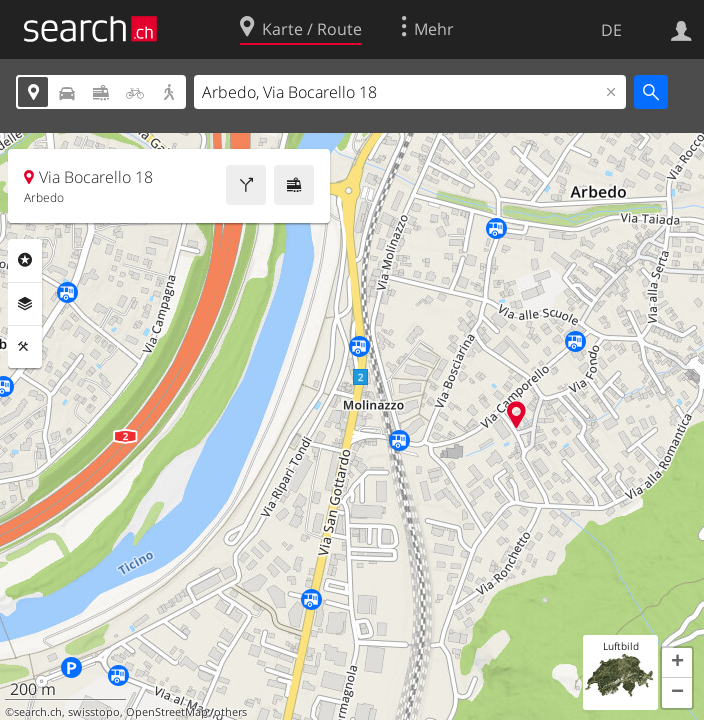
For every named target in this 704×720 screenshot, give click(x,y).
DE (611, 30)
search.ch (38, 712)
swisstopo (94, 712)
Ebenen (25, 304)
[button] (677, 663)
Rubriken (25, 260)
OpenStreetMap (167, 712)
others (230, 712)
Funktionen (25, 347)
